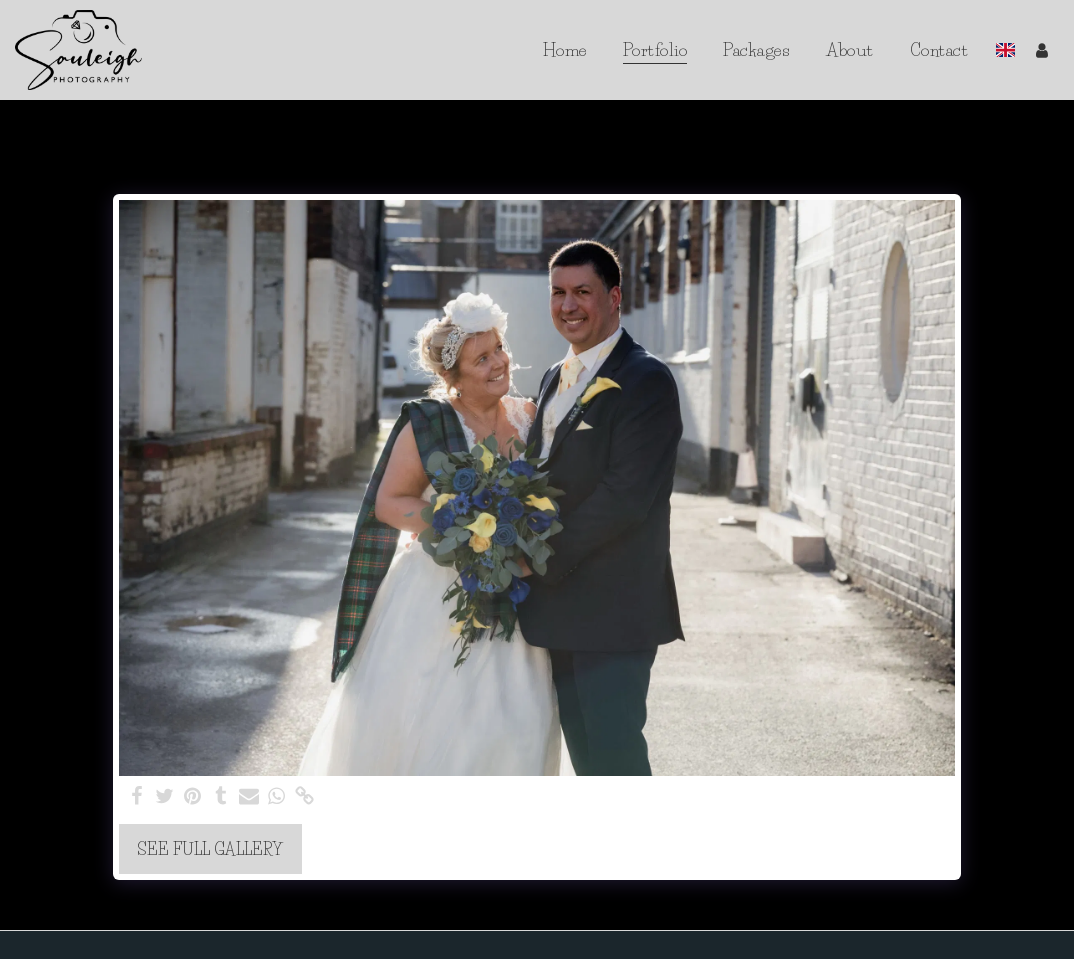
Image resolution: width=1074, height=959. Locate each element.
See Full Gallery (210, 849)
